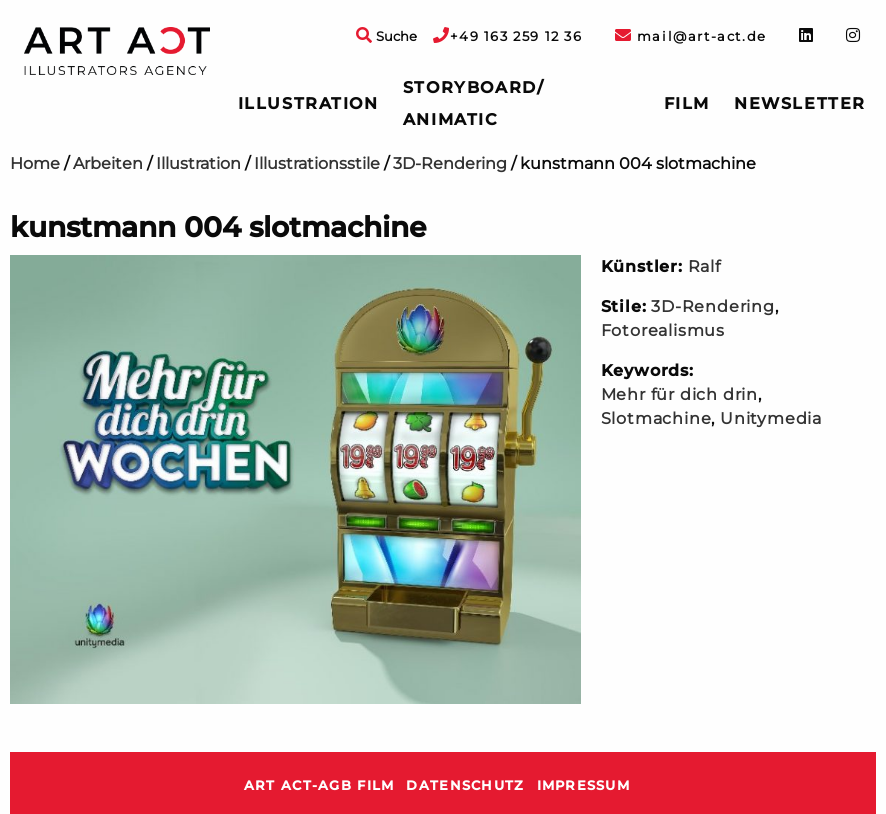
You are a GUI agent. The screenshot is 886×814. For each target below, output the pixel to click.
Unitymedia (771, 418)
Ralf (704, 266)
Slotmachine (656, 418)
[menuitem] (308, 104)
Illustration (308, 103)
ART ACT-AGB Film (319, 785)
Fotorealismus (663, 330)
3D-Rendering (450, 163)
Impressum (584, 785)
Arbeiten (108, 163)
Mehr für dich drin (679, 394)
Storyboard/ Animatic (474, 103)
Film (687, 103)
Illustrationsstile (317, 163)
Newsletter (800, 103)
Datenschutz (465, 785)
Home (35, 163)
